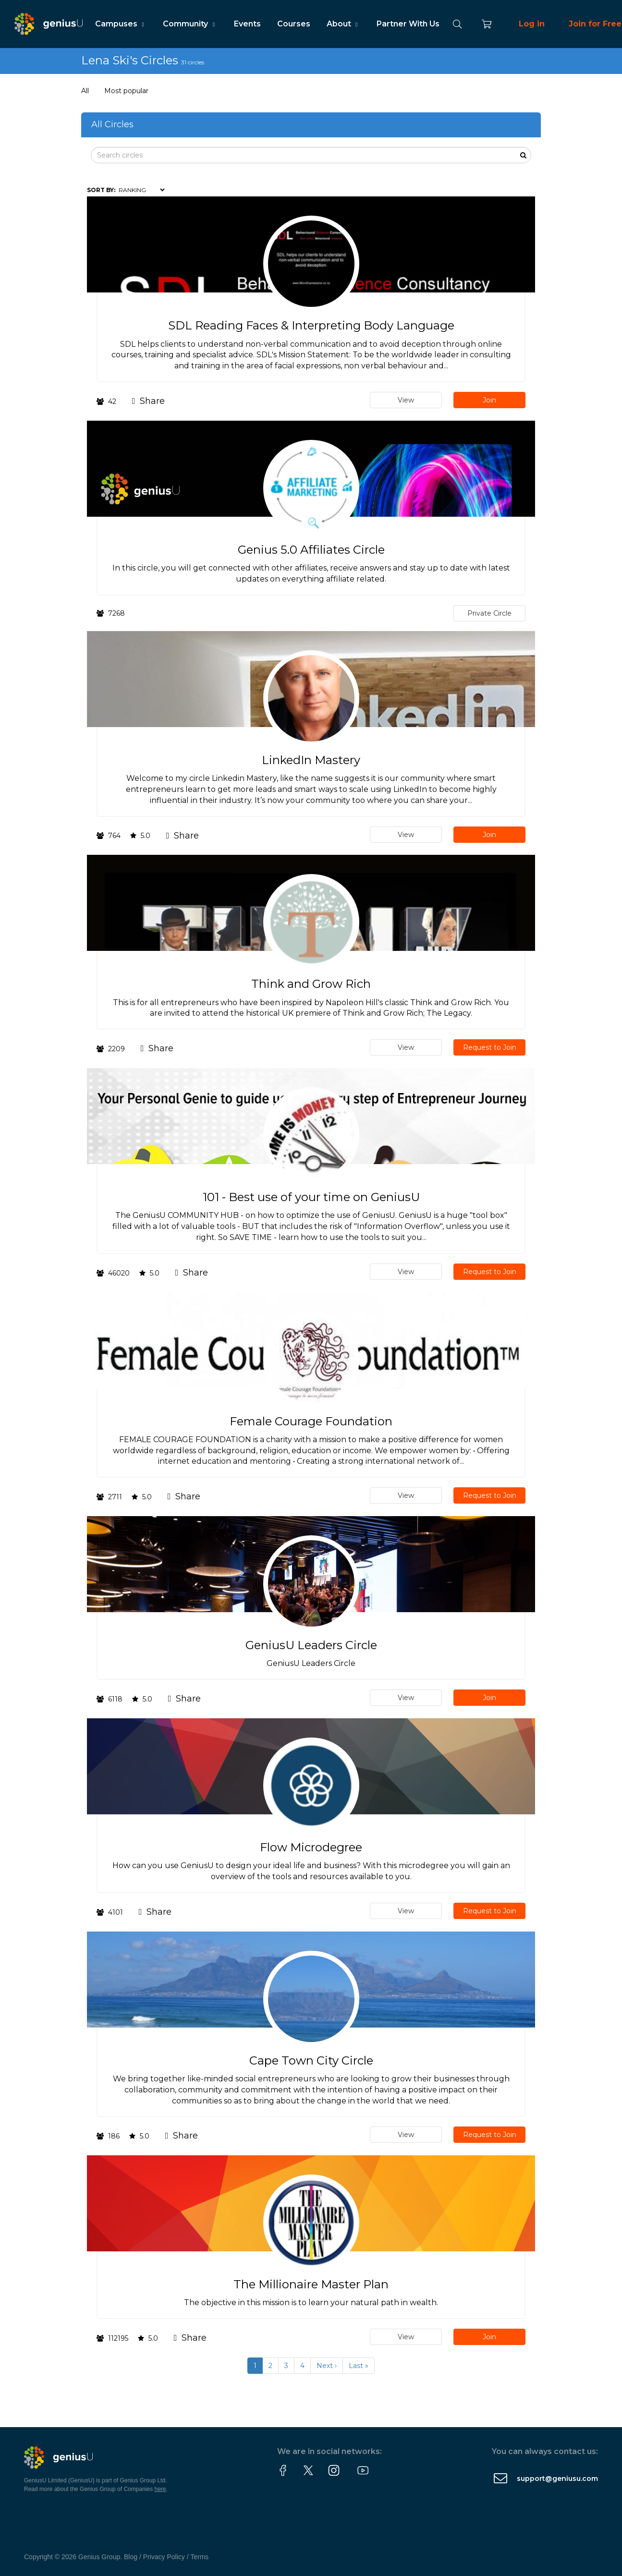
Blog (130, 2557)
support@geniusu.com (557, 2478)
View (406, 400)
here (160, 2489)
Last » (358, 2365)
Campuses (120, 23)
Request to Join (489, 1047)
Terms (199, 2557)
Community (190, 23)
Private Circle (489, 613)
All (85, 90)
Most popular (126, 90)
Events (247, 23)
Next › (327, 2365)
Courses (293, 23)
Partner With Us (408, 23)
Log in (532, 23)
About (343, 23)
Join (489, 400)
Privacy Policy (164, 2557)
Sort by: (101, 190)
